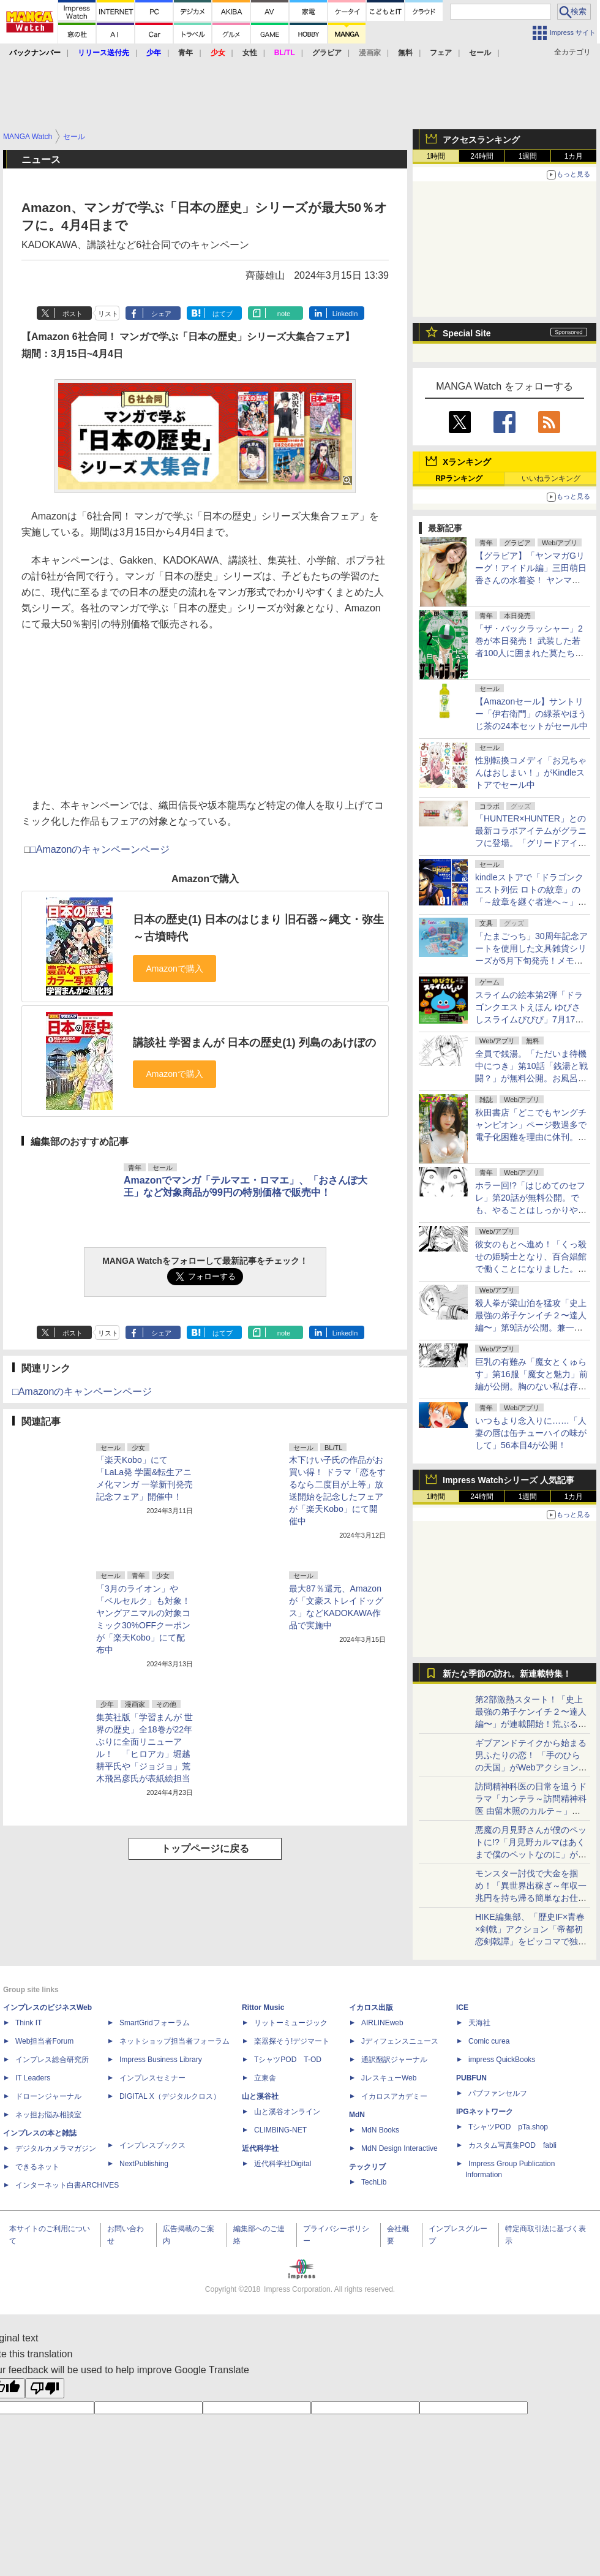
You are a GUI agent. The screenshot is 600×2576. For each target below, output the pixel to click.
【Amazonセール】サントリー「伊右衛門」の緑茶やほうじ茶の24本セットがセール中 (531, 714)
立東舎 (265, 2078)
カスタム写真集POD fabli (512, 2145)
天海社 (479, 2023)
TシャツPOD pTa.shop (508, 2127)
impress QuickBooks (501, 2059)
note (283, 313)
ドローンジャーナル (48, 2096)
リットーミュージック (291, 2023)
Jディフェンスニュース (399, 2041)
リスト (108, 313)
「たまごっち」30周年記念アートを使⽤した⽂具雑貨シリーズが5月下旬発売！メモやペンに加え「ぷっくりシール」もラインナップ (531, 960)
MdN (357, 2114)
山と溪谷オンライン (287, 2111)
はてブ (222, 313)
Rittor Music (263, 2007)
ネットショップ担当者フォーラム (174, 2041)
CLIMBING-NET (280, 2130)
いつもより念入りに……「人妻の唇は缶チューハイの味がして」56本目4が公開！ (531, 1433)
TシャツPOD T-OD (287, 2059)
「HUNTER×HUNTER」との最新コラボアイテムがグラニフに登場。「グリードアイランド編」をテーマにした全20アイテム (531, 843)
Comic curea (488, 2041)
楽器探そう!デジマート (291, 2041)
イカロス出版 (371, 2007)
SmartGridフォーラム (154, 2023)
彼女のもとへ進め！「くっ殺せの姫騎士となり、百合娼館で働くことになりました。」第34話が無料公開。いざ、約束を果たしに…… (531, 1268)
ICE (462, 2007)
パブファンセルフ (497, 2093)
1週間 (528, 156)
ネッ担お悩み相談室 (48, 2114)
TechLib (373, 2182)
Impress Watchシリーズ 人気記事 (508, 1480)
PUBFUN (471, 2078)
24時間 (481, 156)
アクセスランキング (481, 140)
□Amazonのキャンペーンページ (100, 849)
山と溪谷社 (260, 2096)
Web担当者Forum (44, 2041)
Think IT (28, 2023)
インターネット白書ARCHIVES (67, 2185)
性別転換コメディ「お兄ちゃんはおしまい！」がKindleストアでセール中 (531, 772)
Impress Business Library (160, 2059)
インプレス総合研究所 (52, 2059)
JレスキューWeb (388, 2078)
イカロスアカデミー (394, 2096)
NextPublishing (143, 2163)
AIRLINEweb (382, 2023)
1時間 (436, 156)
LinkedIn (345, 313)
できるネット (37, 2166)
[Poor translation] (44, 2388)
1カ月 (573, 156)
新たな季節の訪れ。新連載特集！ (507, 1674)
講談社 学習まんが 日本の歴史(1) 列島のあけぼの (254, 1043)
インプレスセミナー (152, 2078)
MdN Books (380, 2130)
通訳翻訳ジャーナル (394, 2059)
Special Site (467, 333)
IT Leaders (32, 2078)
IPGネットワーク (484, 2111)
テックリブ (367, 2166)
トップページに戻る (205, 1848)
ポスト (72, 313)
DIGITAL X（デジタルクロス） (169, 2096)
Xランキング (467, 462)
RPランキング (458, 478)
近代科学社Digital (282, 2163)
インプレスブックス (152, 2145)
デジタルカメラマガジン (55, 2148)
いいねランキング (551, 478)
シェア (161, 313)
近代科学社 (260, 2148)
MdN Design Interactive (399, 2148)
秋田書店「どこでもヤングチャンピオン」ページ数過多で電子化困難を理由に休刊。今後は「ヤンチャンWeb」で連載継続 (531, 1137)
